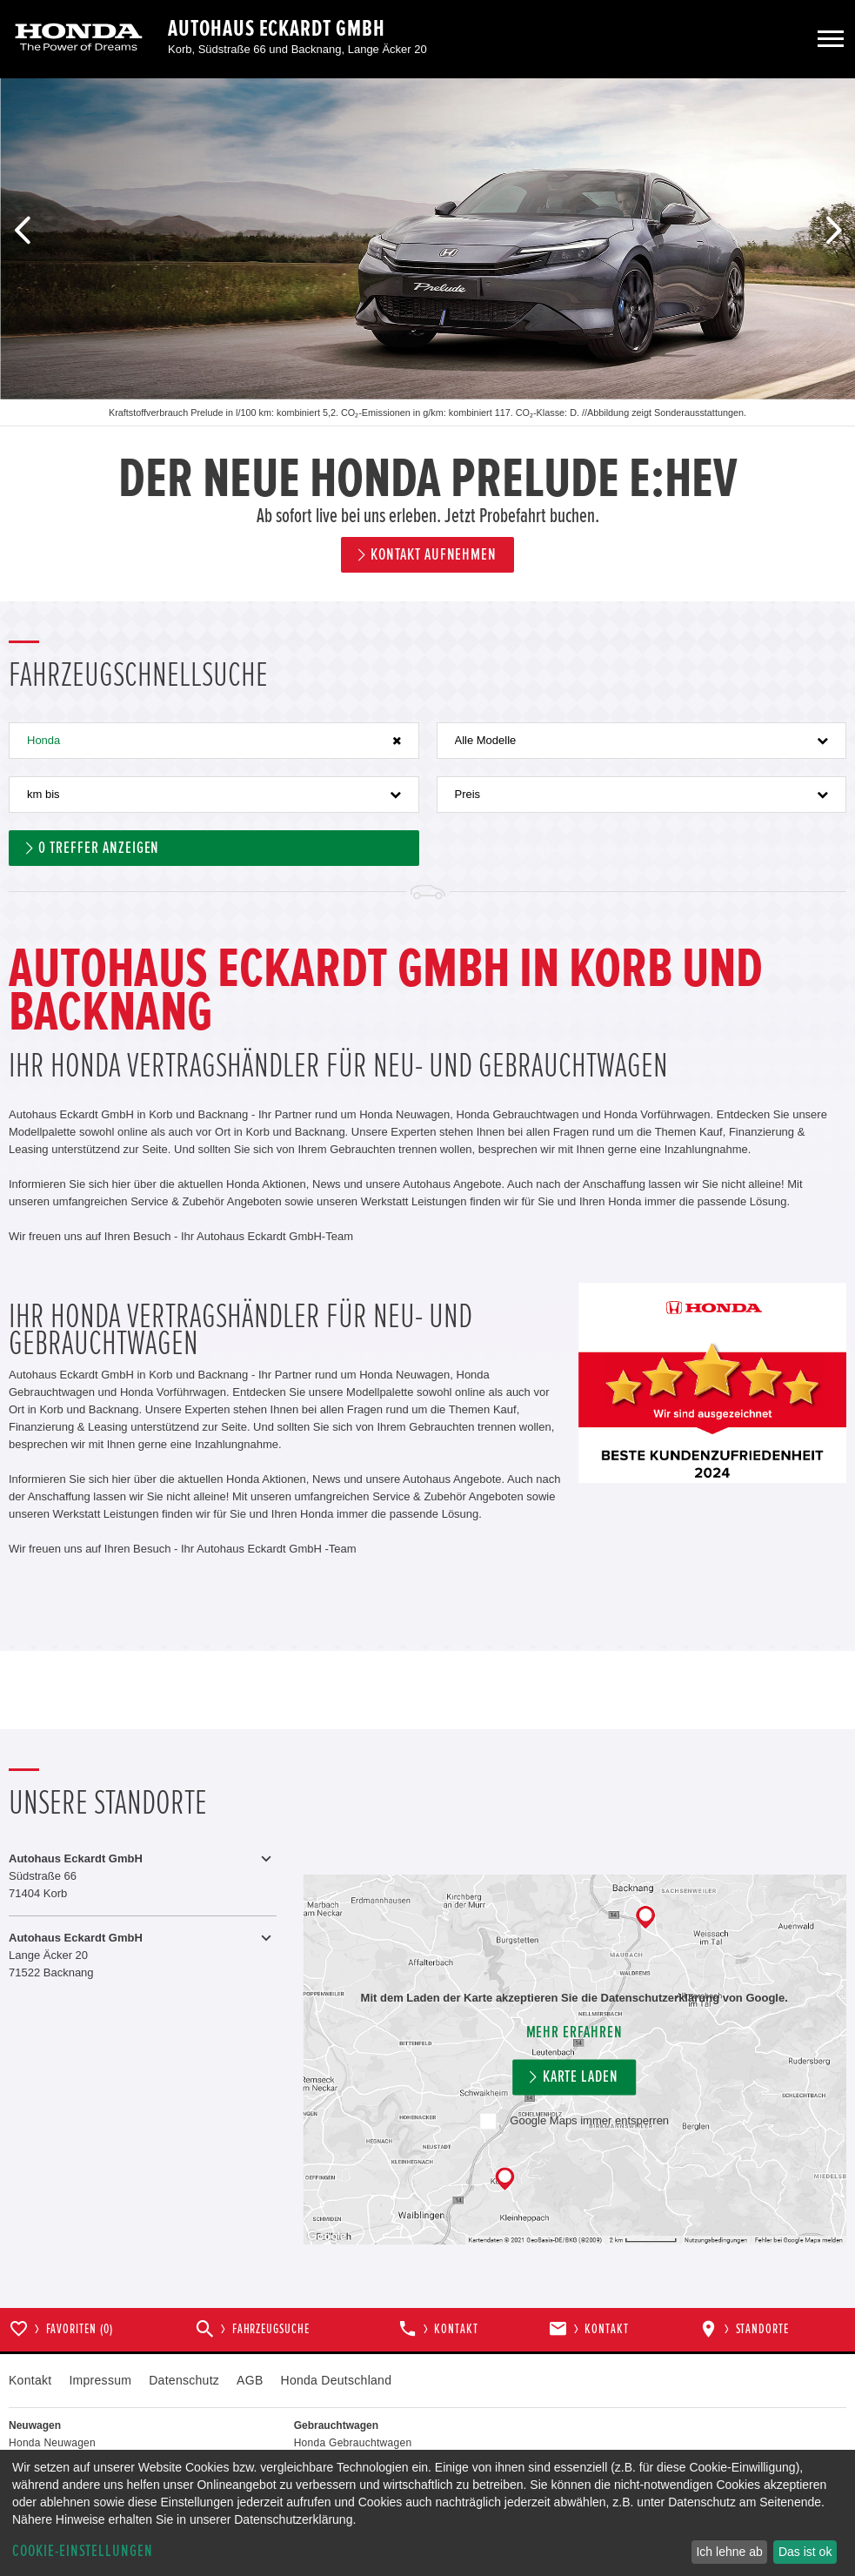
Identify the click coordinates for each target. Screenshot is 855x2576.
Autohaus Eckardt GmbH (276, 28)
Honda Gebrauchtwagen (353, 2443)
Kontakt (30, 2380)
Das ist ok (805, 2552)
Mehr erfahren (574, 2032)
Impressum (100, 2380)
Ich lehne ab (729, 2552)
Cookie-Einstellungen (82, 2551)
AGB (250, 2380)
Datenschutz (184, 2380)
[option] (427, 339)
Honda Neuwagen (52, 2443)
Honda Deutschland (336, 2380)
